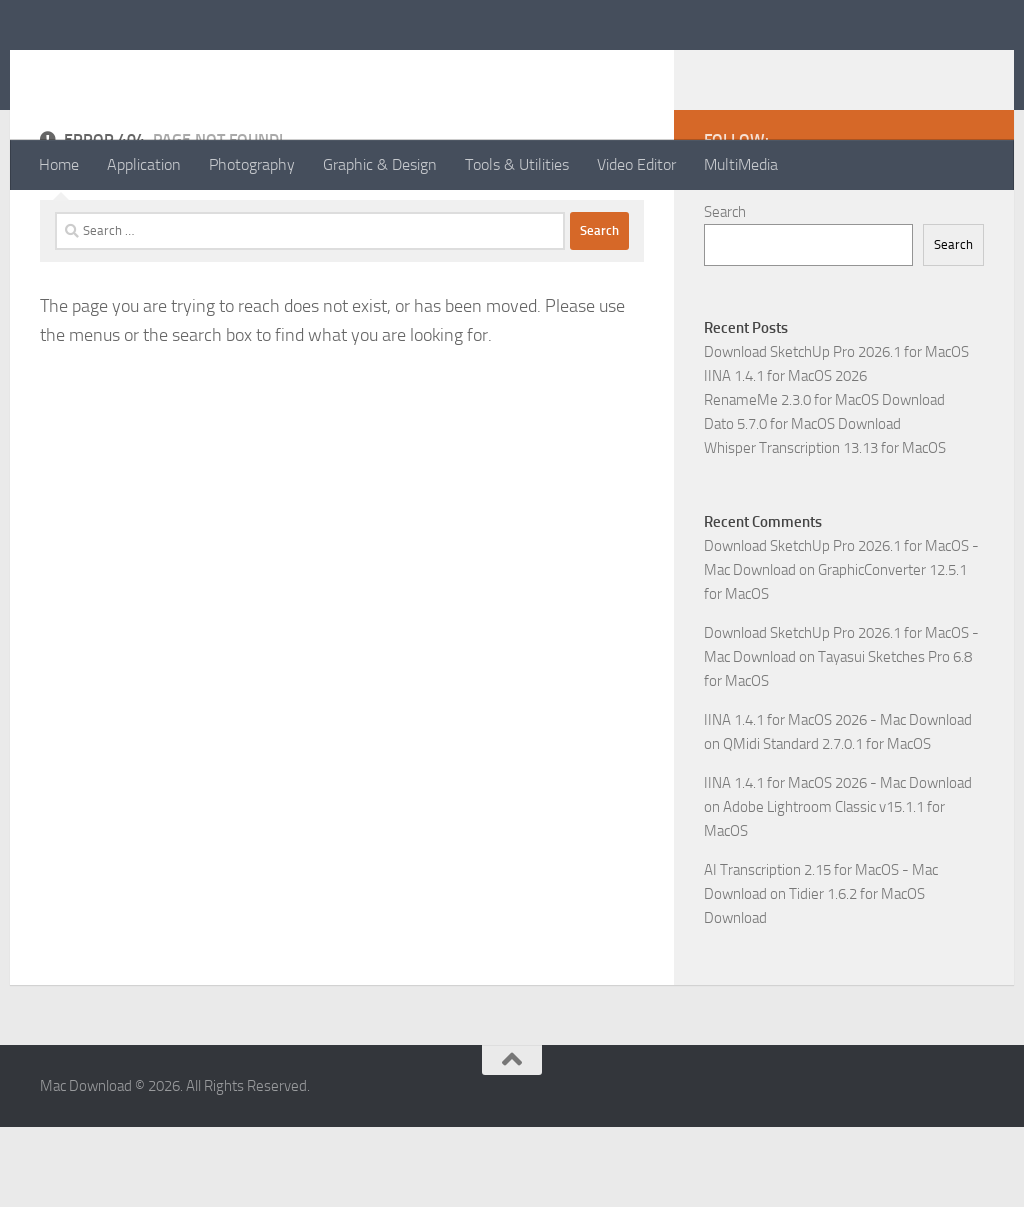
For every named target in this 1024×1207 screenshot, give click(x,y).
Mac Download (170, 69)
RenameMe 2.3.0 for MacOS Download (824, 480)
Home (59, 164)
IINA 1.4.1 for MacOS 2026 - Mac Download (838, 800)
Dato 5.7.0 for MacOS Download (802, 504)
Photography (252, 164)
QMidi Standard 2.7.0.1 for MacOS (827, 824)
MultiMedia (741, 164)
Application (144, 164)
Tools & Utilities (517, 164)
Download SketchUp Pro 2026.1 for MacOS (836, 432)
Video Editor (636, 164)
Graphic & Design (380, 164)
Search (725, 292)
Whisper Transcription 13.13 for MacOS (825, 528)
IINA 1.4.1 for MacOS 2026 (785, 456)
